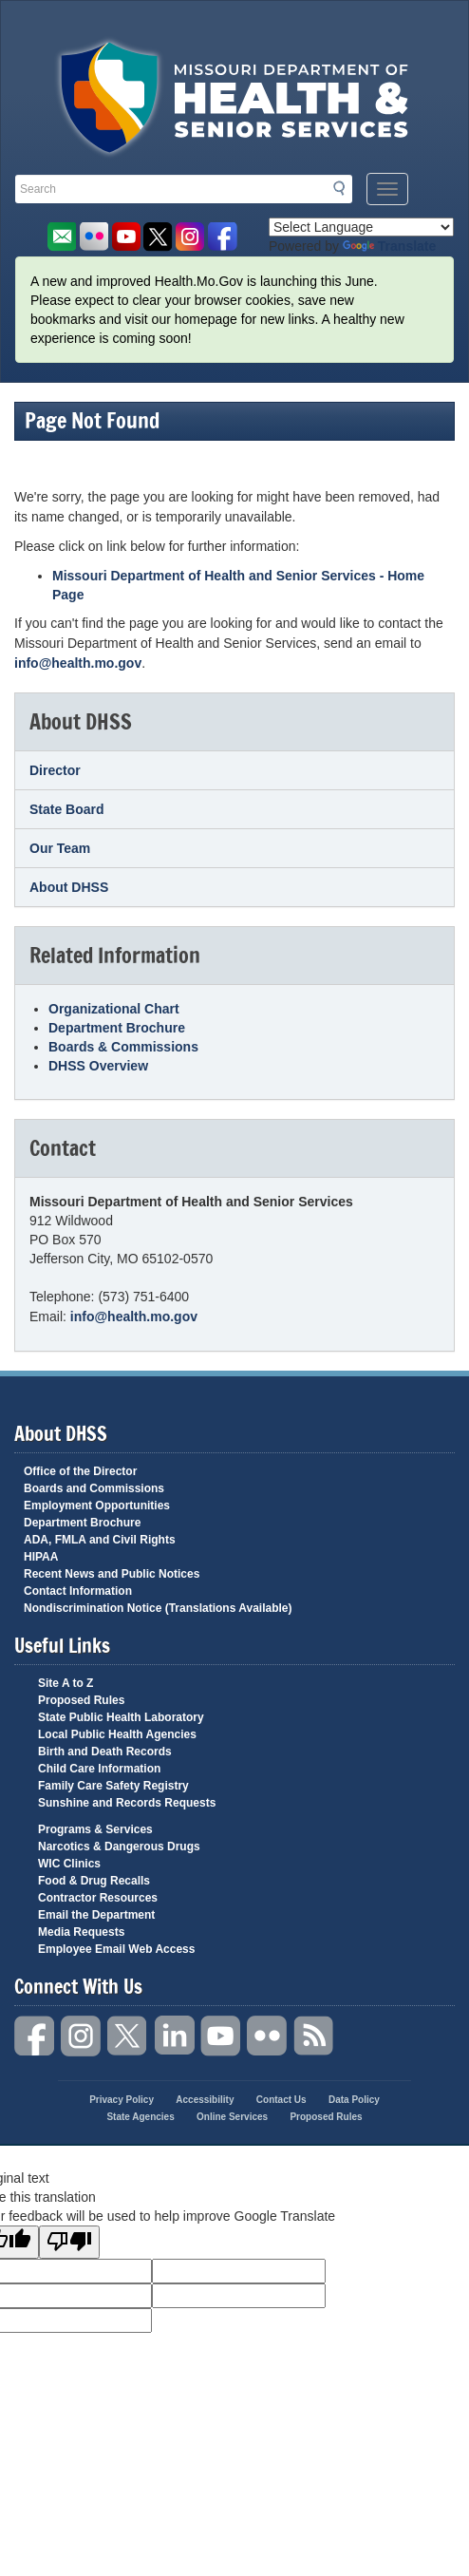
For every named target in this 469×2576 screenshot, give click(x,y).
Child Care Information (99, 1768)
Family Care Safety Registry (113, 1785)
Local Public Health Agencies (117, 1734)
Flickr (93, 237)
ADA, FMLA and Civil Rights (100, 1539)
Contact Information (78, 1591)
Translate (389, 246)
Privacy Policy (121, 2099)
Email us (61, 237)
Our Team (59, 848)
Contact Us (281, 2099)
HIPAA (41, 1556)
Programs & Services (95, 1829)
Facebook (35, 2036)
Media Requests (81, 1932)
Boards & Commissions (123, 1046)
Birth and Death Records (105, 1751)
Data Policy (354, 2099)
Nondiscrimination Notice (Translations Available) (158, 1608)
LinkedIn (175, 2036)
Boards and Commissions (94, 1488)
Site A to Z (65, 1683)
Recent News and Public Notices (111, 1574)
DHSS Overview (98, 1065)
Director (55, 770)
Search (344, 188)
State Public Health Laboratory (121, 1717)
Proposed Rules (81, 1700)
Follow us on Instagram (190, 237)
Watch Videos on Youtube (126, 237)
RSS (314, 2036)
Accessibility (205, 2099)
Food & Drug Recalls (94, 1880)
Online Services (232, 2117)
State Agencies (140, 2117)
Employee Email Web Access (116, 1949)
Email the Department (96, 1915)
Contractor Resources (98, 1897)
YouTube (221, 2036)
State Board (66, 809)
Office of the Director (80, 1471)
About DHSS (68, 887)
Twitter (128, 2036)
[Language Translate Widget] (361, 227)
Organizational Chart (113, 1008)
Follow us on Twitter (158, 237)
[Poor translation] (69, 2242)
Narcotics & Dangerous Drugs (119, 1846)
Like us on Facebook (222, 237)
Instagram (82, 2036)
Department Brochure (116, 1027)
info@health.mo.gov (77, 663)
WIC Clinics (69, 1863)
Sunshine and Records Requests (127, 1802)
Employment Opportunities (97, 1505)
